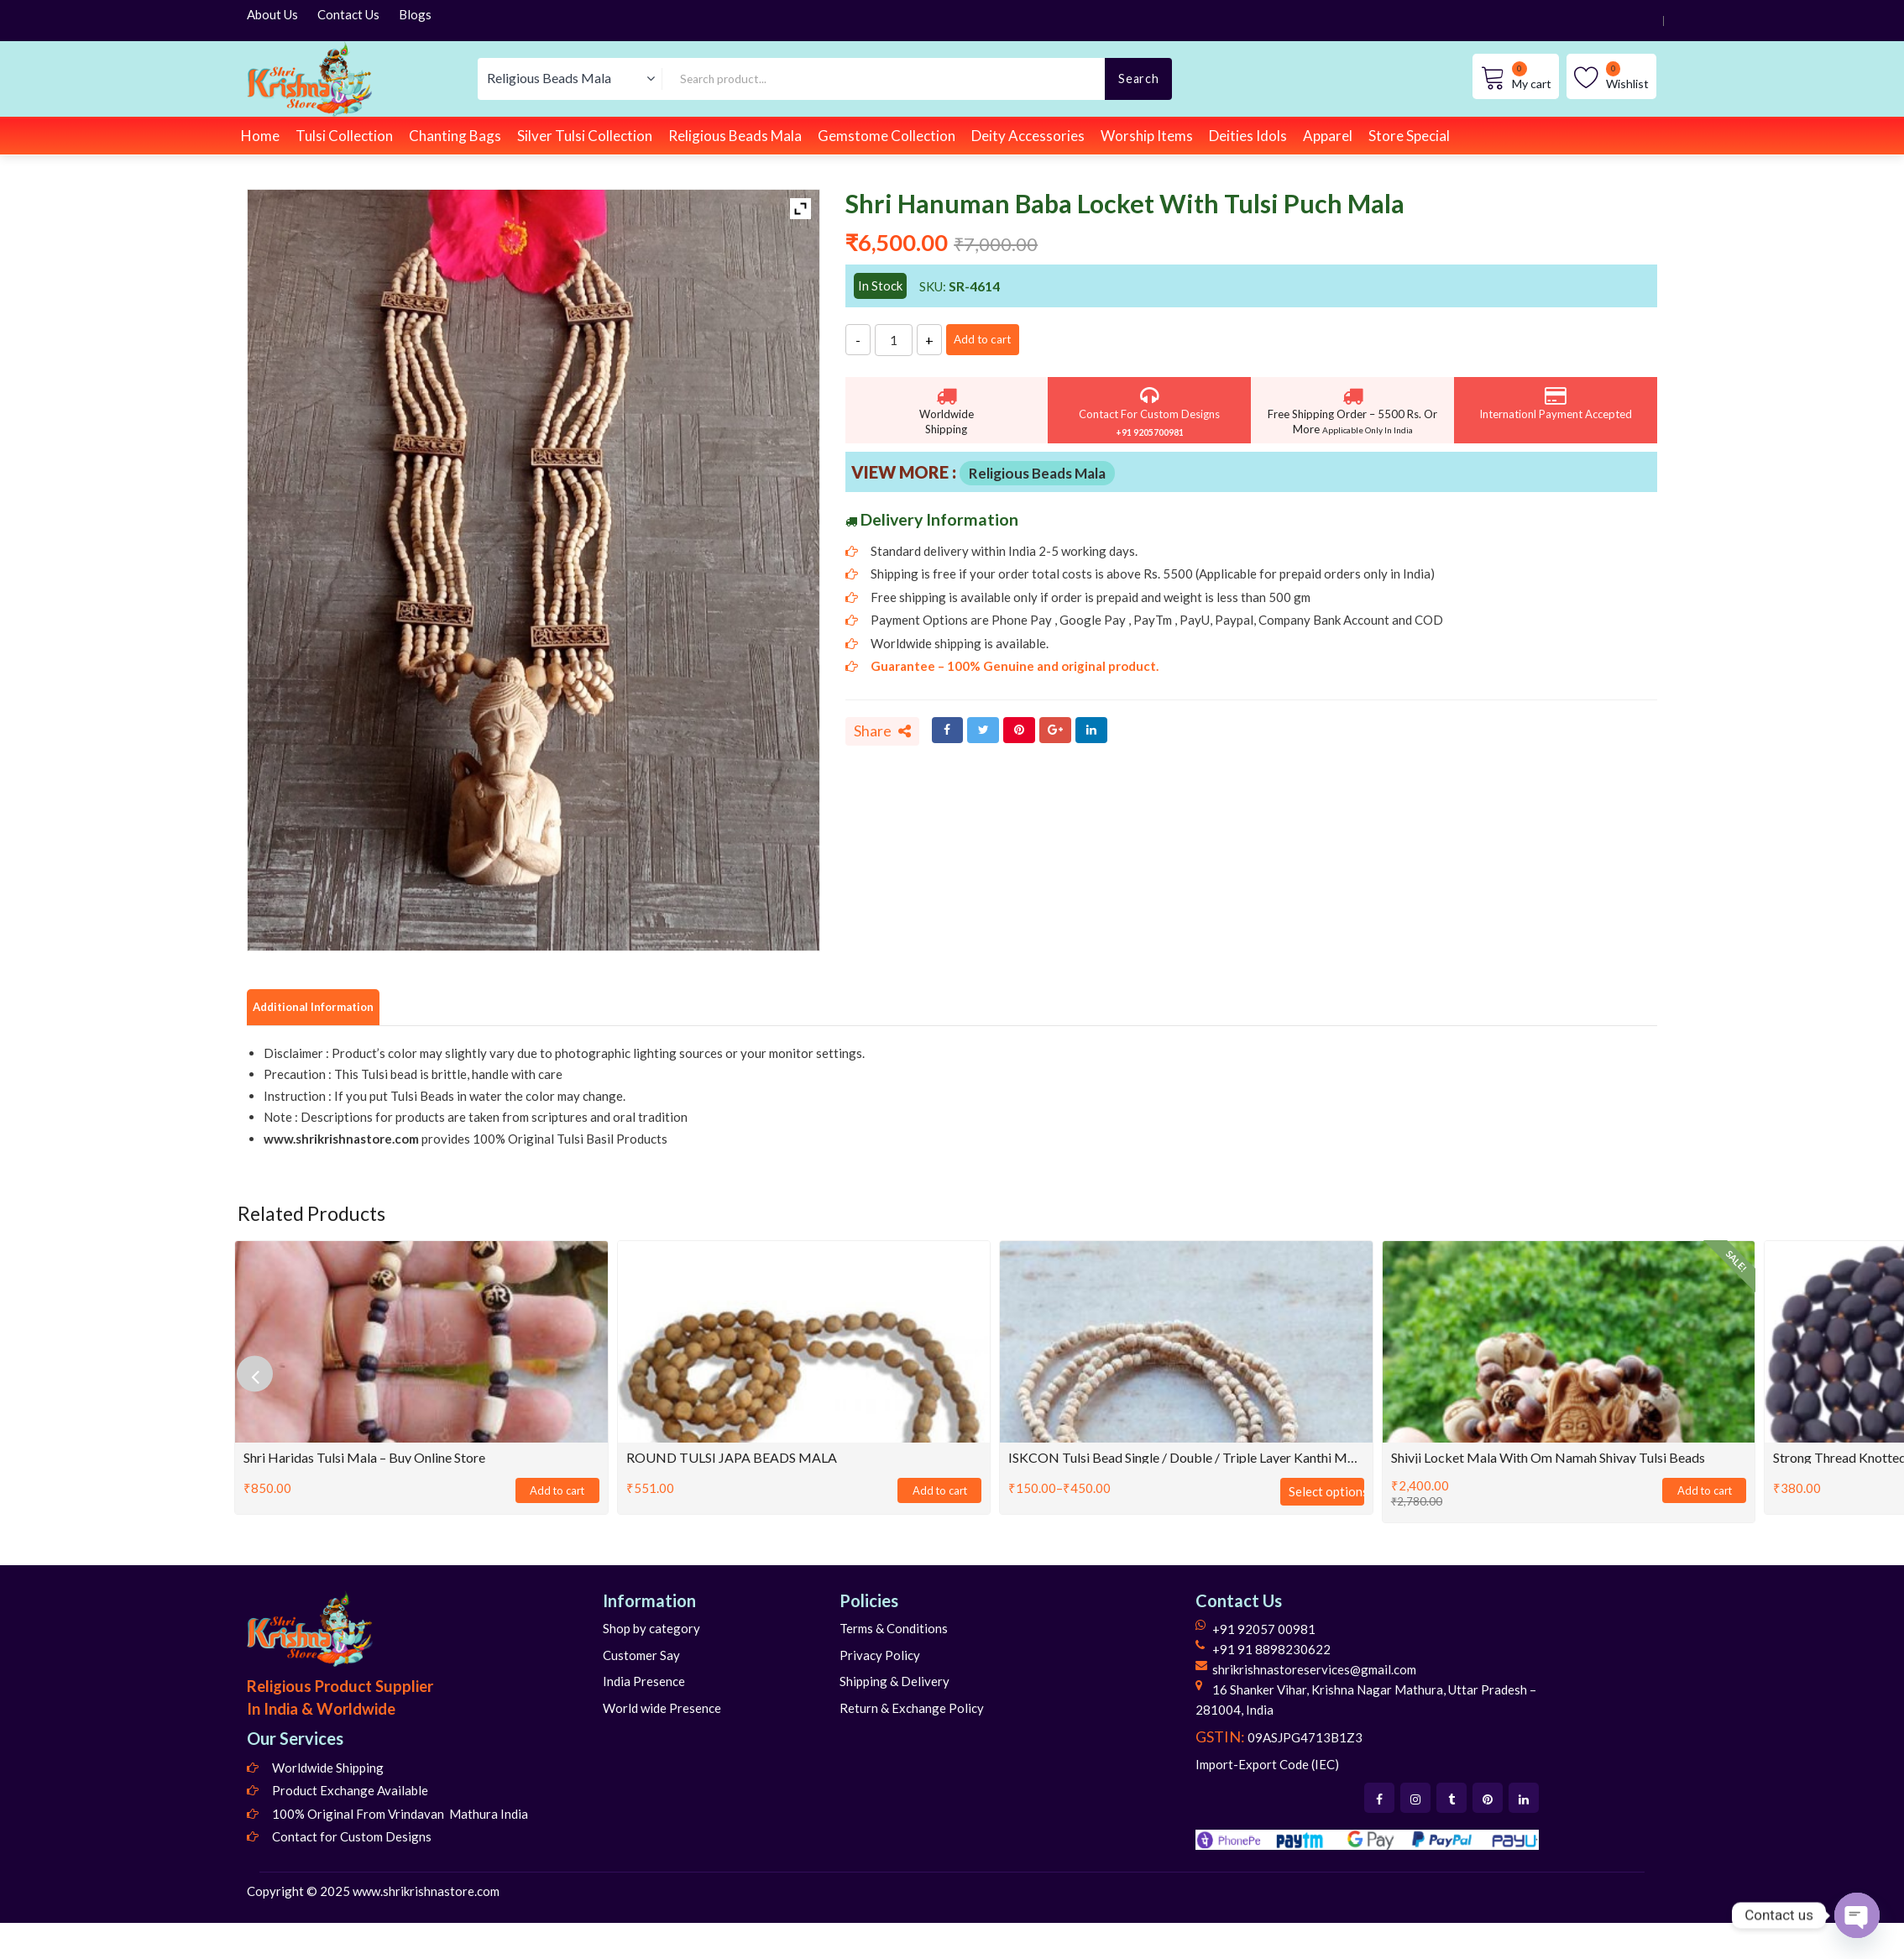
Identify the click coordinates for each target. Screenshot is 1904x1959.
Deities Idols (1248, 135)
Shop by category (651, 1630)
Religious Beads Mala (735, 135)
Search (1138, 78)
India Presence (644, 1683)
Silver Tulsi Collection (584, 135)
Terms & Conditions (894, 1630)
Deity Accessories (1028, 135)
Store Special (1409, 135)
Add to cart (998, 339)
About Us (272, 14)
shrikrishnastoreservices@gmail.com (1314, 1671)
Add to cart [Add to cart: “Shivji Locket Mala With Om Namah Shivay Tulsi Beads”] (1704, 1493)
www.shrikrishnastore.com (426, 1892)
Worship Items (1147, 135)
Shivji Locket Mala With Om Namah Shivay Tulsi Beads (1548, 1459)
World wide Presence (662, 1709)
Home (260, 135)
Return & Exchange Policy (912, 1709)
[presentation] (264, 1375)
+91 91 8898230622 (1271, 1651)
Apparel (1327, 135)
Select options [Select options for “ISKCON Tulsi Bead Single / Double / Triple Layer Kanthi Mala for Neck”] (1326, 1493)
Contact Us (348, 14)
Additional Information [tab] (326, 1007)
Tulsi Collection (344, 135)
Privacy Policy (880, 1656)
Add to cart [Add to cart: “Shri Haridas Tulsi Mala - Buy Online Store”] (557, 1493)
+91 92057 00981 (1264, 1631)
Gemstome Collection (886, 135)
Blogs (415, 14)
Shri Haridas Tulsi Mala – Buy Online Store (364, 1459)
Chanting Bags (455, 135)
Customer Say (641, 1656)
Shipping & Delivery (894, 1683)
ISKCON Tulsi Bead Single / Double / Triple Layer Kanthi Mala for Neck (1186, 1459)
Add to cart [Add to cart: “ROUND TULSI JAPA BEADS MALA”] (939, 1493)
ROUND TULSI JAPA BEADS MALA (731, 1459)
